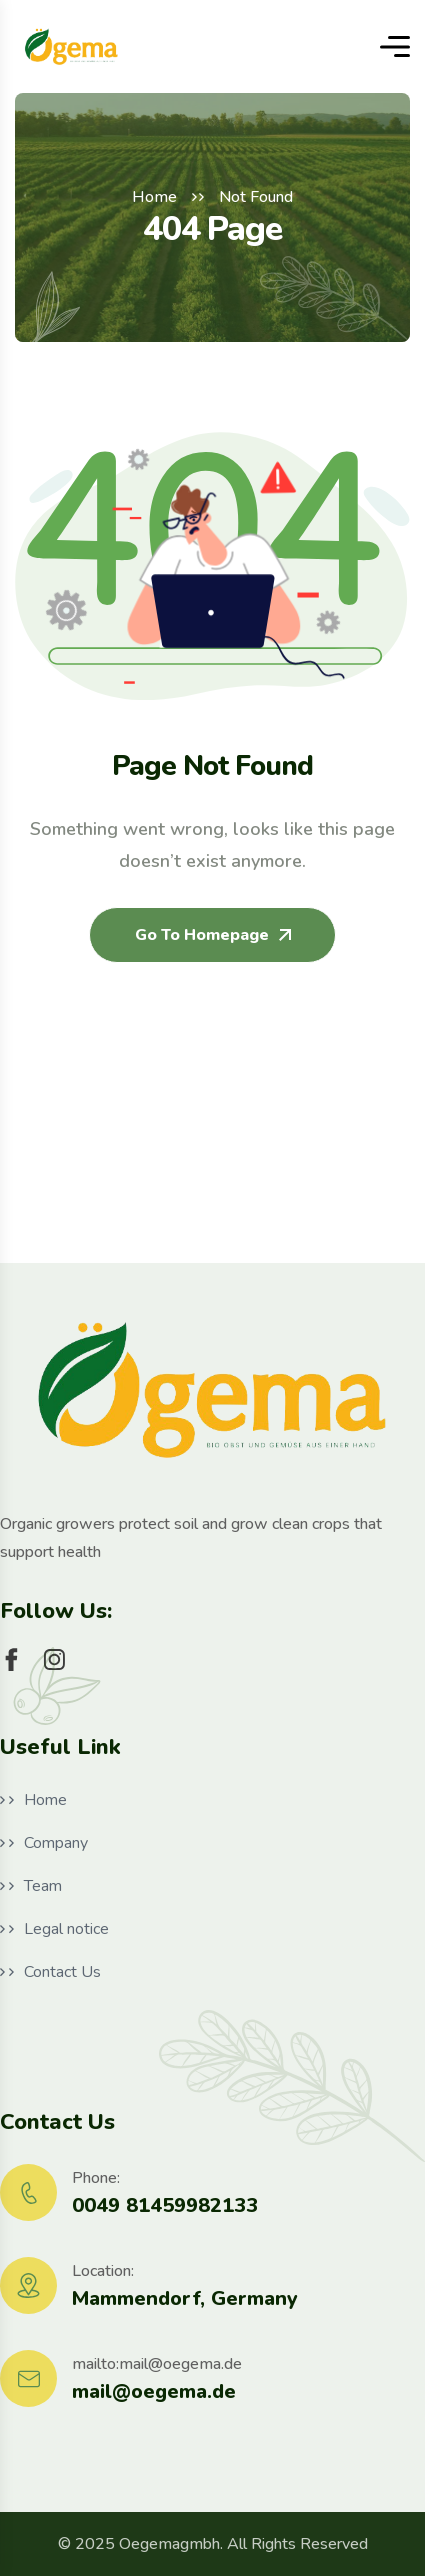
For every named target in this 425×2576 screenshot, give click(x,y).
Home (154, 197)
